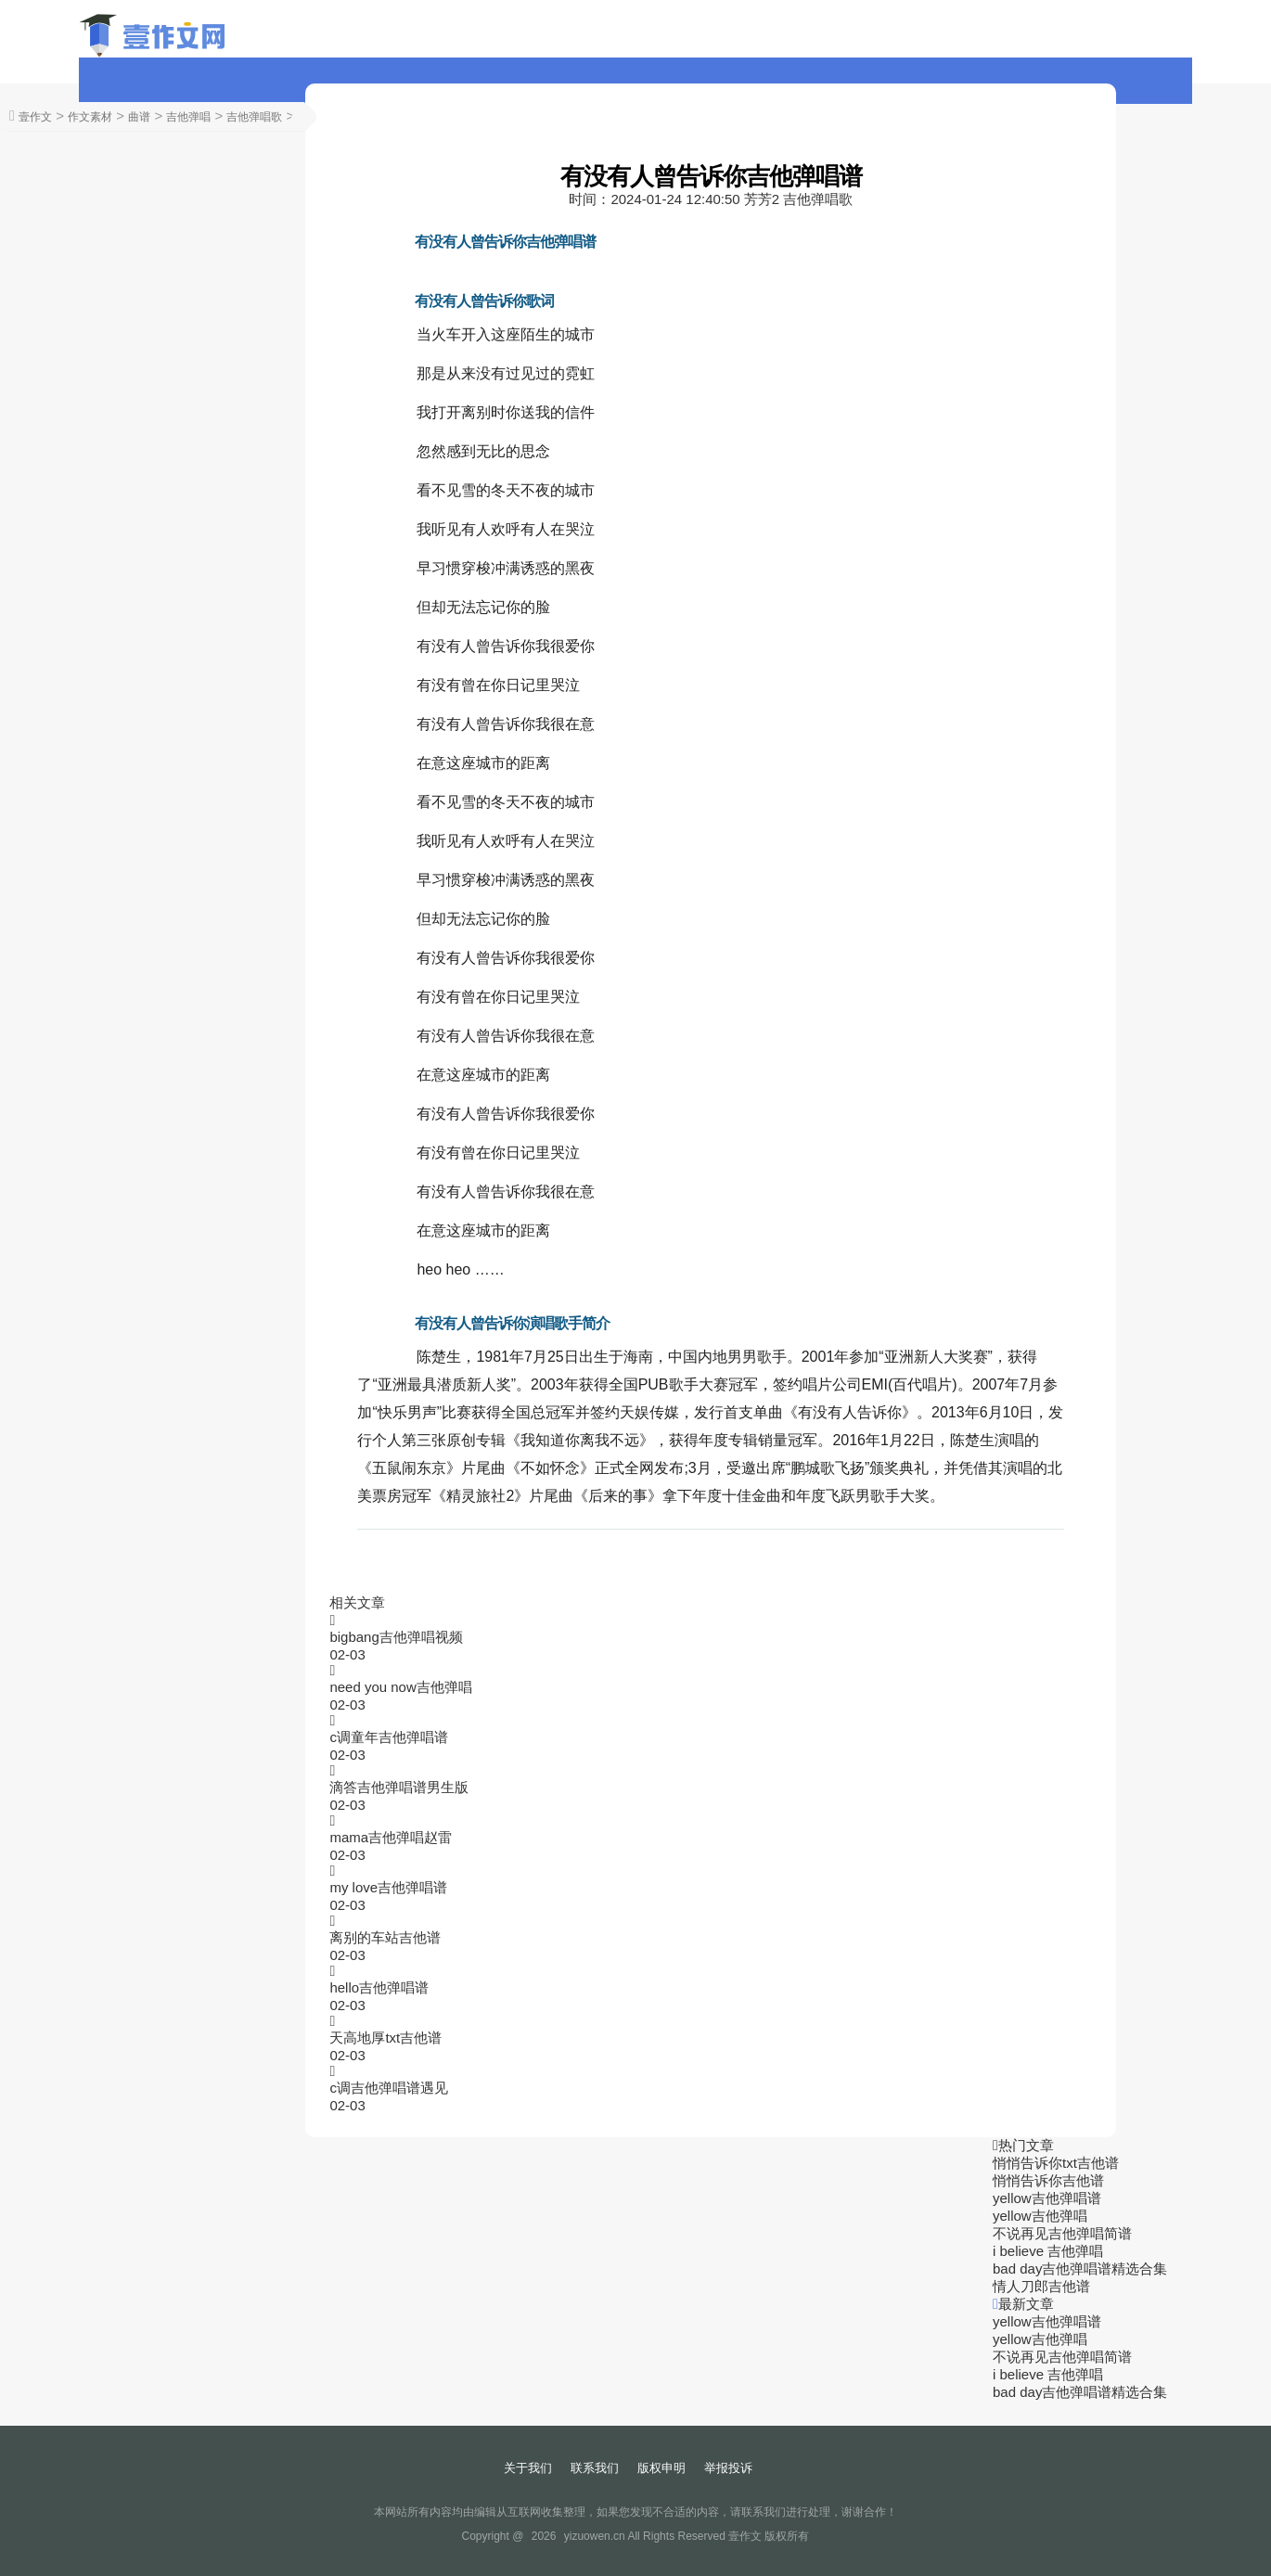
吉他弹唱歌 (254, 116)
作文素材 (90, 116)
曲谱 (139, 116)
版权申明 (661, 2468)
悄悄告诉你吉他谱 (1048, 2180)
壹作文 (35, 116)
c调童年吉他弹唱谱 (388, 1737)
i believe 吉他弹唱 (1048, 2251)
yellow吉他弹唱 (1040, 2216)
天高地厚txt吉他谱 (385, 2037)
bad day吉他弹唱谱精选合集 (1080, 2268)
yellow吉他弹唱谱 (1047, 2198)
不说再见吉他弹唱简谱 (1062, 2233)
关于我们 (528, 2468)
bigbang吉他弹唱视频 (395, 1637)
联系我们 (595, 2468)
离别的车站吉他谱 (385, 1937)
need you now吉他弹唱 (400, 1687)
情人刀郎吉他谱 (1041, 2286)
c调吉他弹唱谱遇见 (388, 2087)
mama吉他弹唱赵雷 (390, 1837)
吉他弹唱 (188, 116)
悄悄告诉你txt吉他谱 (1056, 2163)
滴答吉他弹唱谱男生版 (399, 1787)
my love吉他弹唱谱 (388, 1887)
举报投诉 (728, 2468)
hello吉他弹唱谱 (379, 1987)
